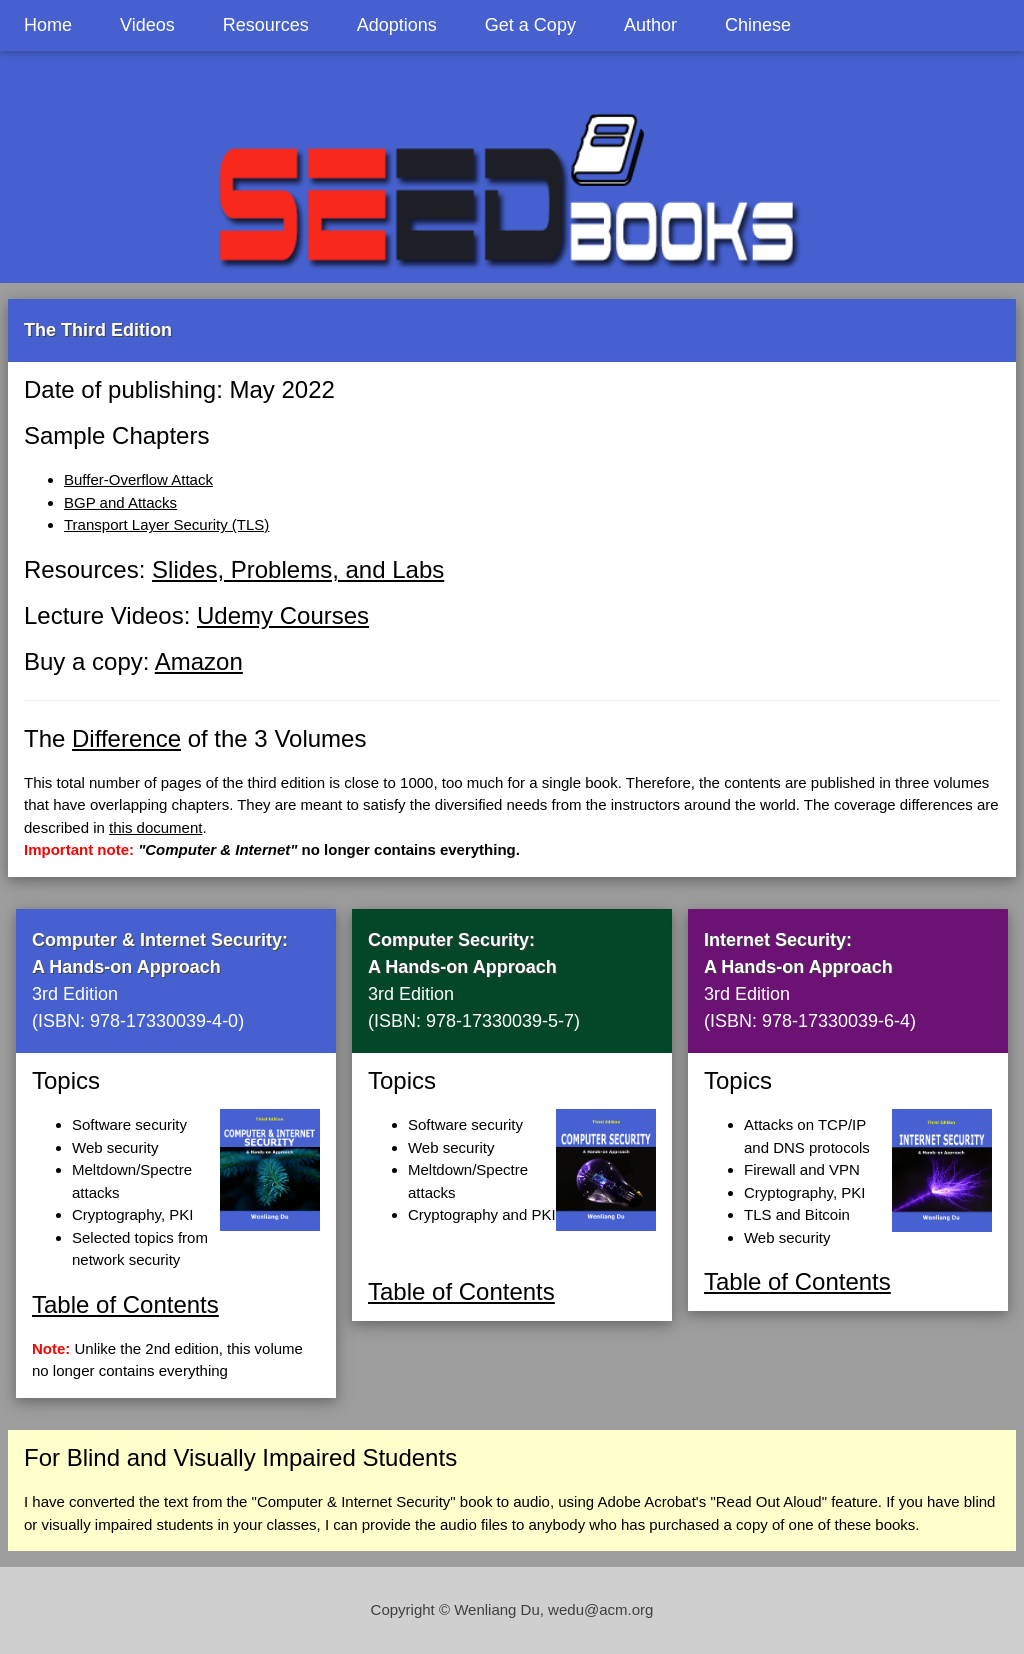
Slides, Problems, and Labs (298, 569)
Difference (126, 738)
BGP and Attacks (120, 502)
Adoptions (397, 25)
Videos (147, 25)
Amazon (199, 661)
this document (155, 827)
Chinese (758, 25)
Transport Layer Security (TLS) (166, 524)
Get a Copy (530, 25)
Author (650, 25)
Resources (266, 25)
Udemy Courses (283, 615)
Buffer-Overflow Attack (138, 479)
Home (48, 25)
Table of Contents (125, 1304)
